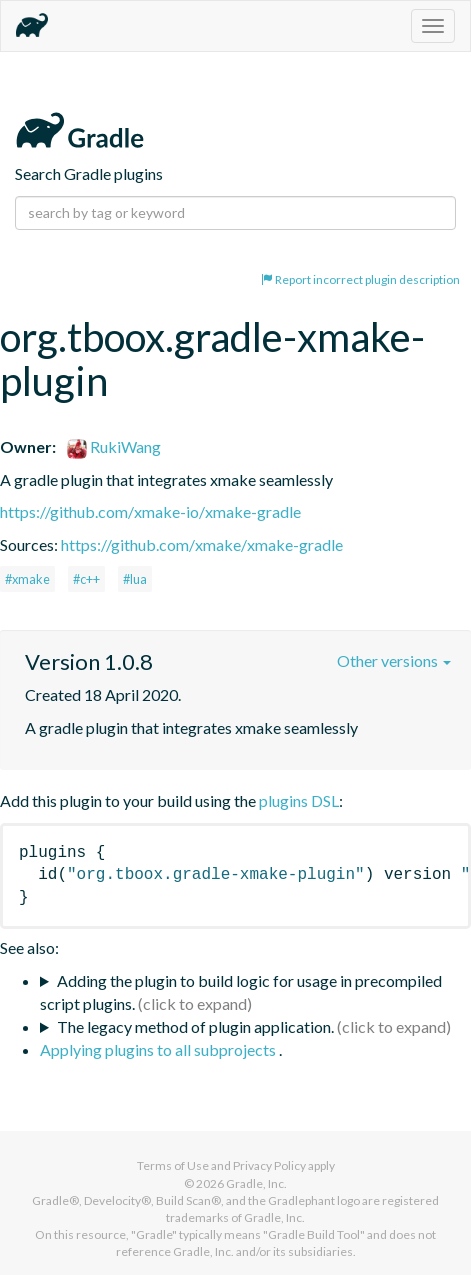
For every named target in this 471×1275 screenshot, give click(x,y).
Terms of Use (173, 1165)
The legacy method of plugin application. (195, 1026)
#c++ (86, 579)
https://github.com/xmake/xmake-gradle (202, 544)
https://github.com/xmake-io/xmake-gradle (150, 511)
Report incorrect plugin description (360, 279)
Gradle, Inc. (256, 1183)
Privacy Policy (269, 1165)
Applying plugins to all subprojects (159, 1049)
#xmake (27, 579)
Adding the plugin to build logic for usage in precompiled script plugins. (241, 992)
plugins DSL (299, 800)
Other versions (394, 660)
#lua (135, 579)
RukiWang (114, 446)
